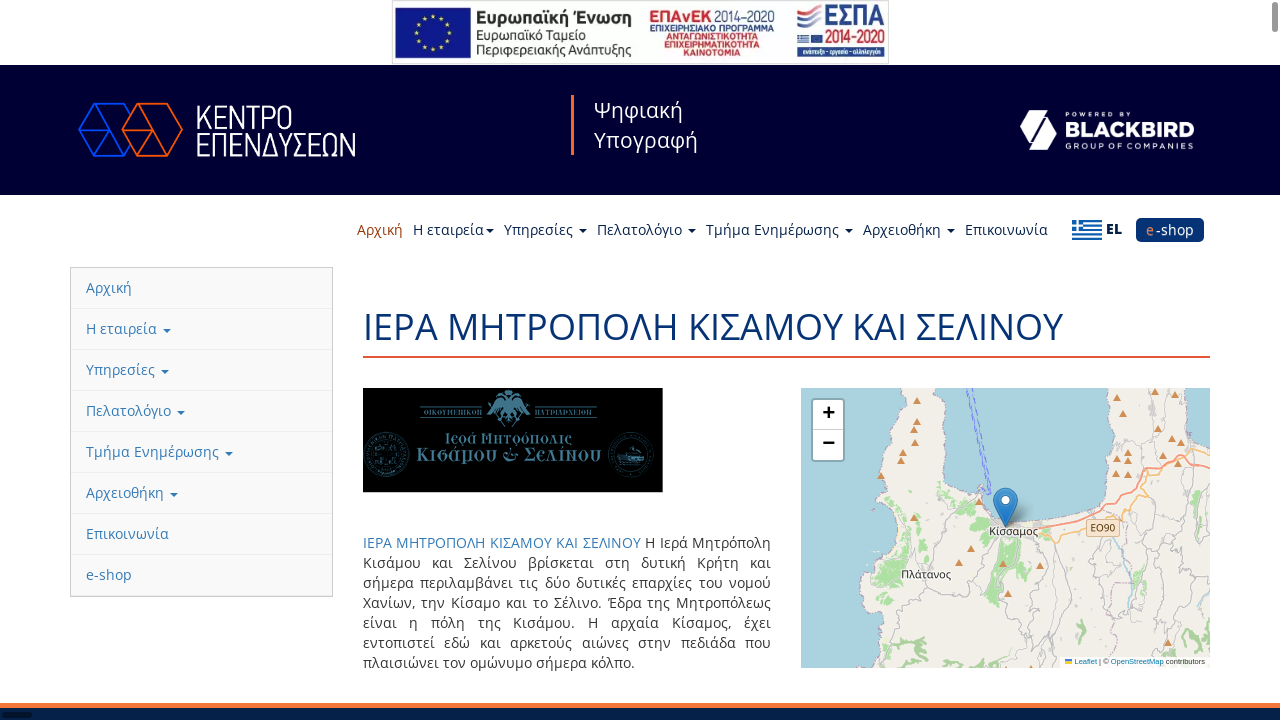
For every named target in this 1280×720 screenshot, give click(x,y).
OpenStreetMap (1137, 661)
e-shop (1170, 229)
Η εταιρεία (453, 229)
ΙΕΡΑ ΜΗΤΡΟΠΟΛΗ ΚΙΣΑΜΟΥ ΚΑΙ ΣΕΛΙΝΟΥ (504, 542)
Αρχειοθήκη (909, 229)
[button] (1005, 507)
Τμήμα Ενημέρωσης (779, 229)
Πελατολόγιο (646, 229)
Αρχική (380, 229)
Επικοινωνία (1006, 229)
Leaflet (1081, 661)
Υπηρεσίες (545, 229)
